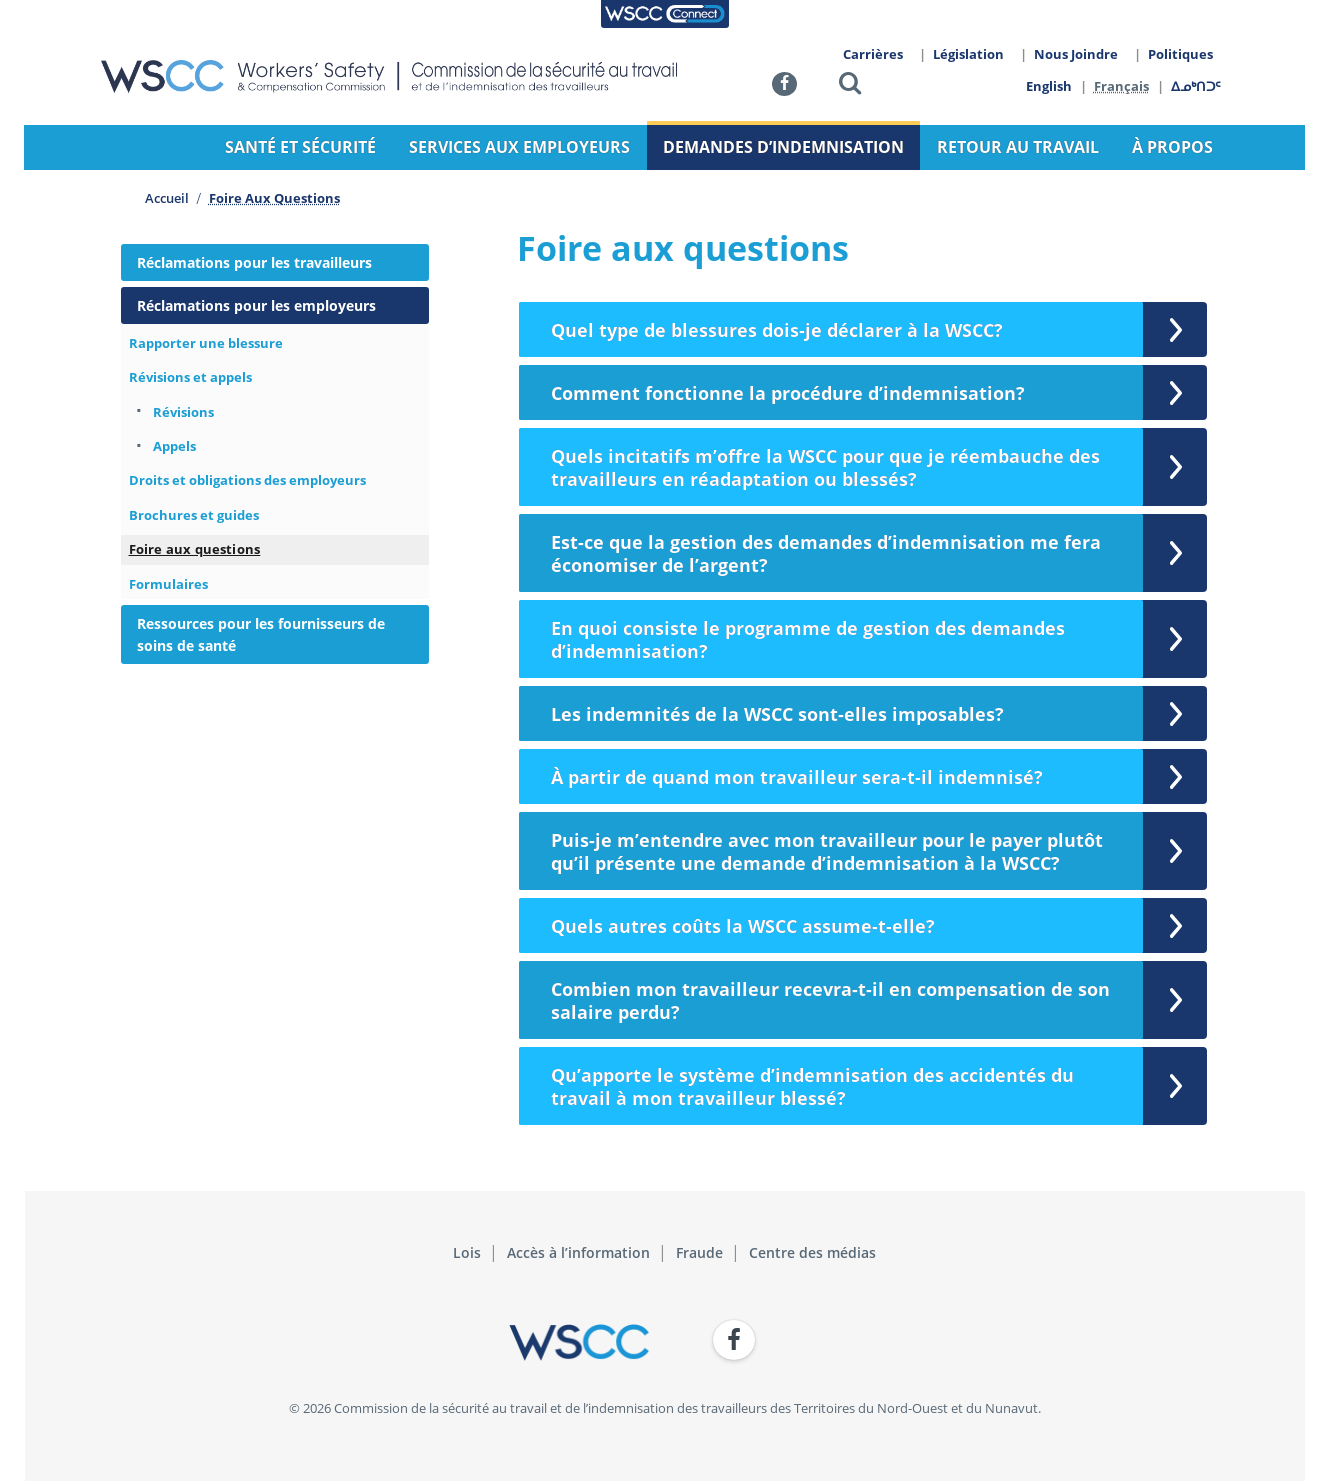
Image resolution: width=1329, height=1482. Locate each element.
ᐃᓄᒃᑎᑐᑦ (1197, 86)
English (1049, 86)
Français (1122, 86)
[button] (850, 86)
